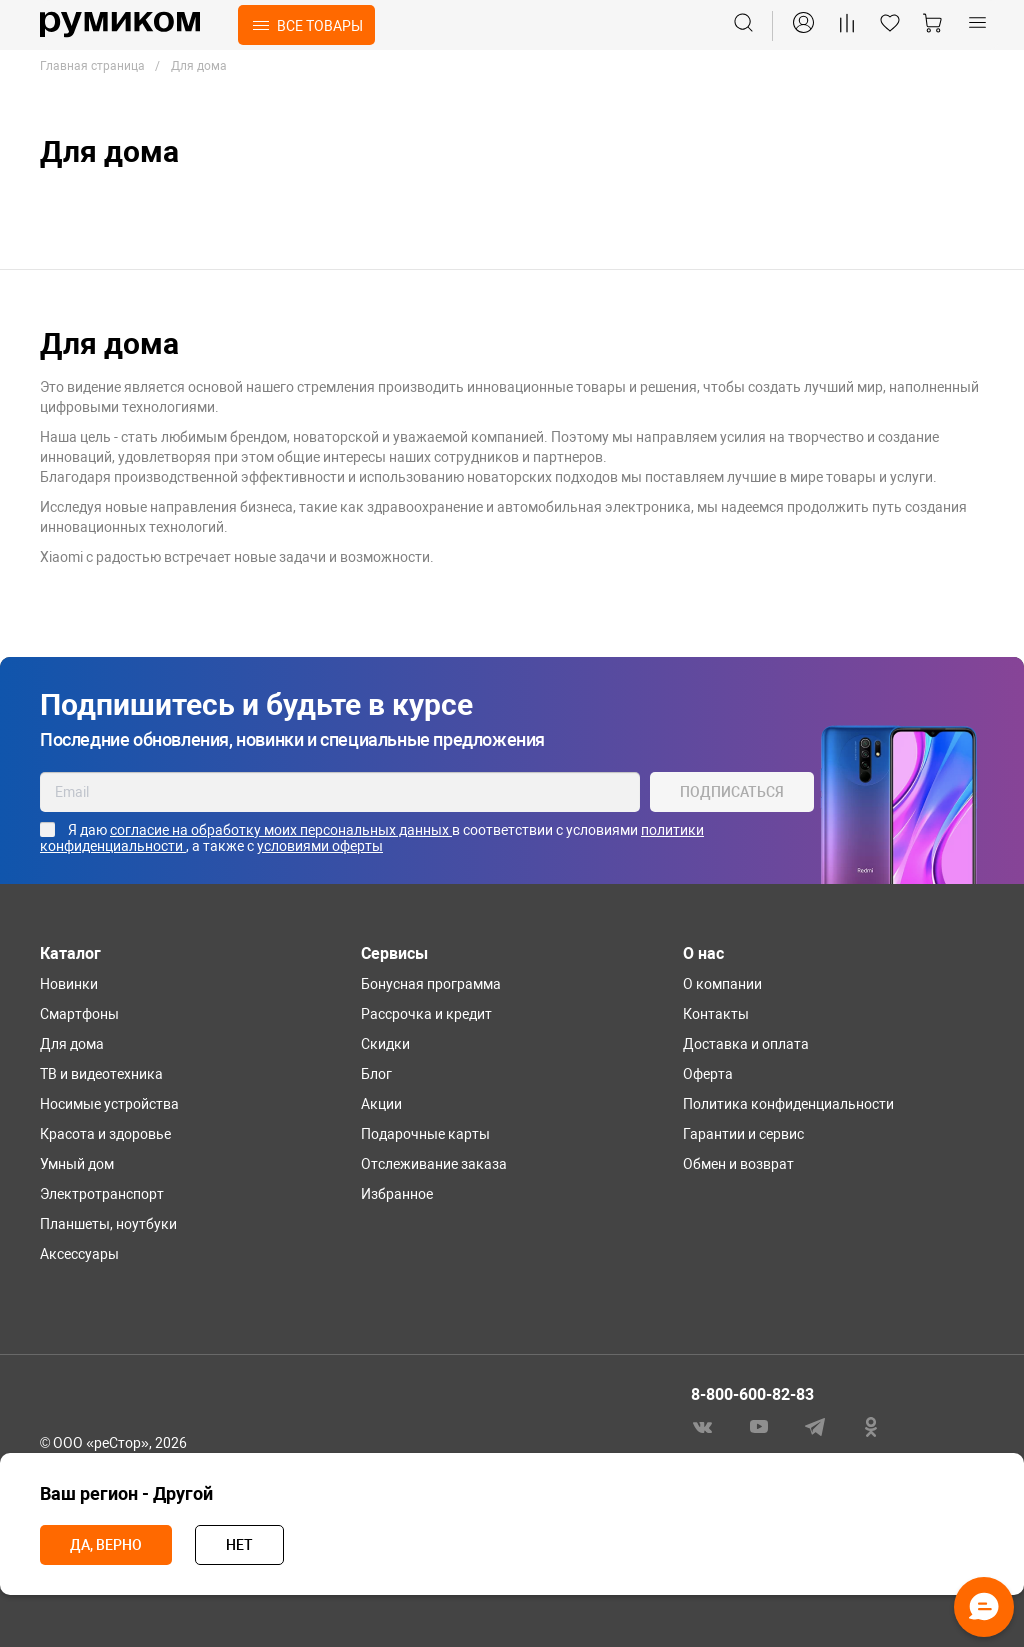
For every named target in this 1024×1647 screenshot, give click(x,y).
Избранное (397, 1194)
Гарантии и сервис (743, 1134)
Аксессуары (79, 1254)
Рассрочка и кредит (426, 1014)
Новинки (69, 984)
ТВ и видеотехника (101, 1074)
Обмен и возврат (738, 1164)
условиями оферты (320, 846)
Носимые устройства (109, 1104)
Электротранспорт (102, 1194)
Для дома (72, 1044)
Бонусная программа (431, 984)
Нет (239, 1545)
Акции (381, 1104)
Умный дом (77, 1164)
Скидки (385, 1044)
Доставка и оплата (746, 1044)
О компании (722, 984)
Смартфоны (79, 1014)
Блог (376, 1074)
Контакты (716, 1014)
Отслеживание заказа (434, 1164)
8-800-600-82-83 (752, 1394)
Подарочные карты (425, 1134)
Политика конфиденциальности (788, 1104)
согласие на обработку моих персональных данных (281, 830)
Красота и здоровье (105, 1134)
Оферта (708, 1074)
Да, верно (106, 1545)
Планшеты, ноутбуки (108, 1224)
